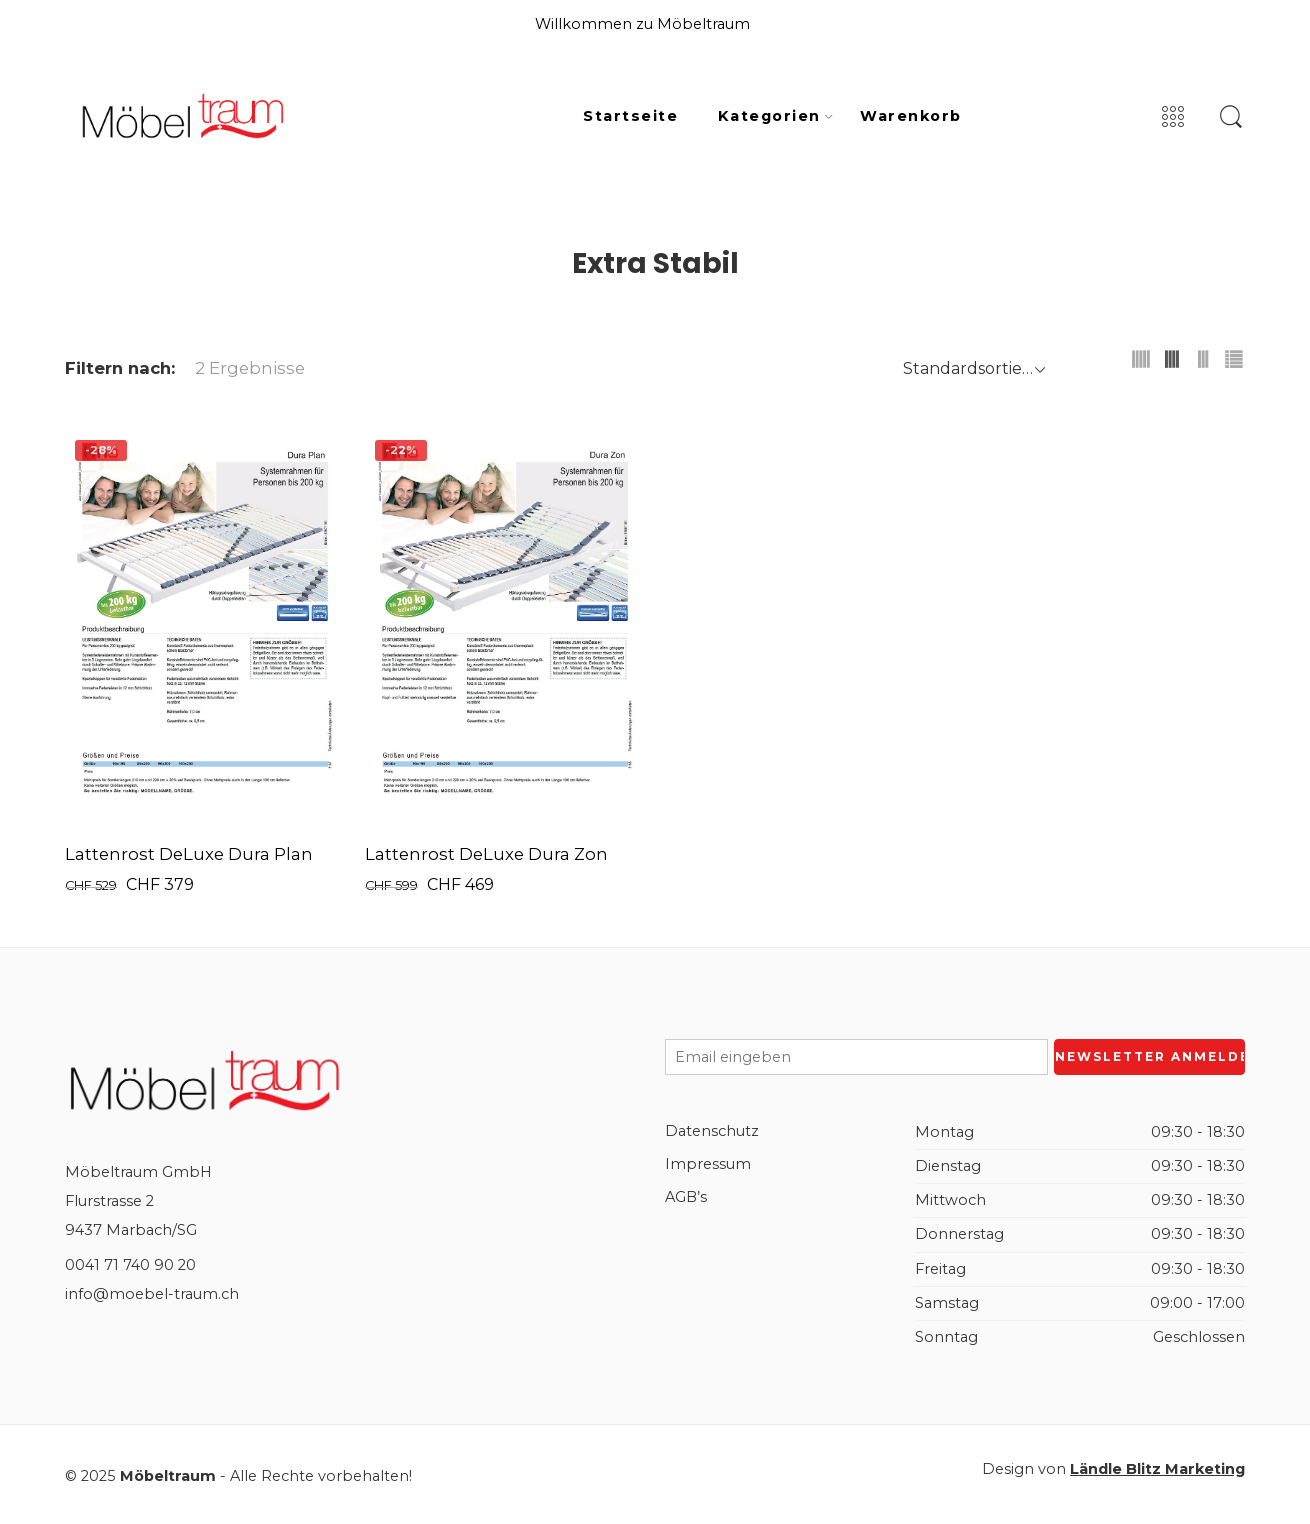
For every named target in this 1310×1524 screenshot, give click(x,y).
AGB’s (686, 1197)
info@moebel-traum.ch (152, 1294)
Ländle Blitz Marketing (1157, 1469)
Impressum (708, 1164)
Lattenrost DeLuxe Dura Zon (486, 854)
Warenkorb (910, 116)
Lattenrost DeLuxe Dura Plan (189, 854)
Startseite (630, 116)
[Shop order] (971, 368)
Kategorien (769, 117)
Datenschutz (712, 1131)
